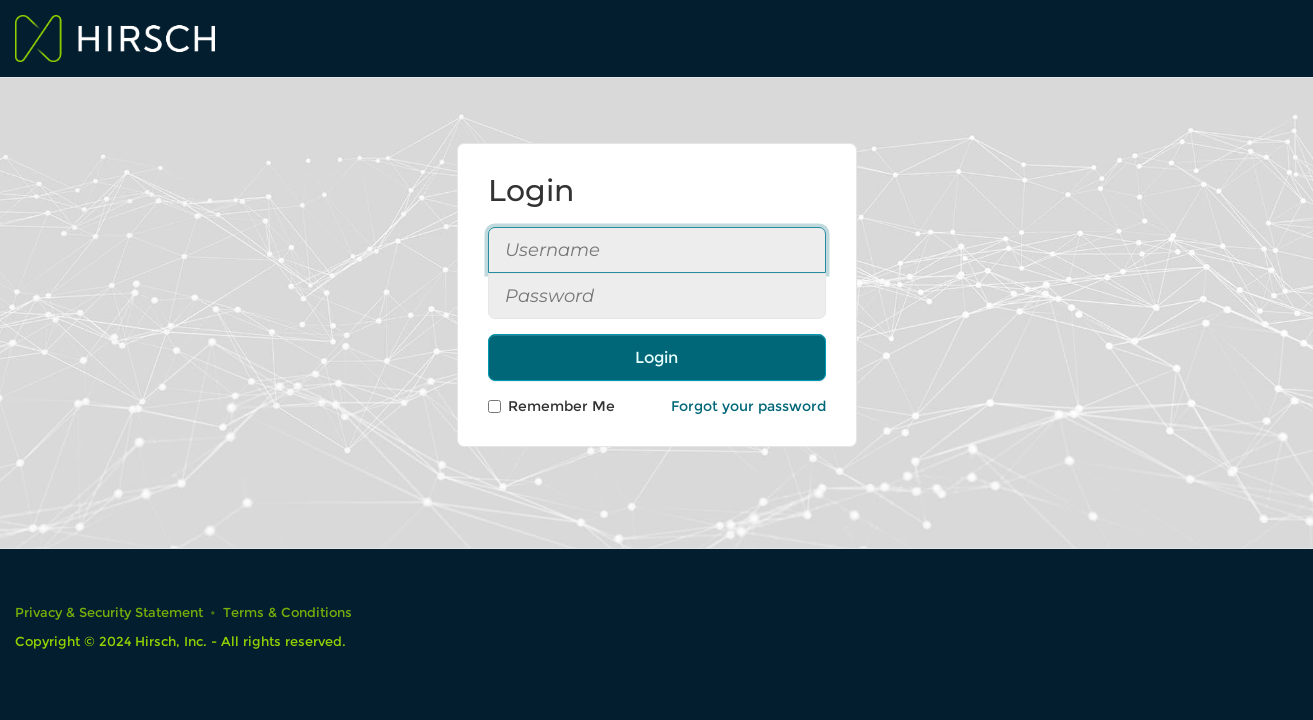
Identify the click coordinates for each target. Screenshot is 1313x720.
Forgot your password (748, 406)
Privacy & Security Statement (109, 612)
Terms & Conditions (287, 612)
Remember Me (551, 406)
